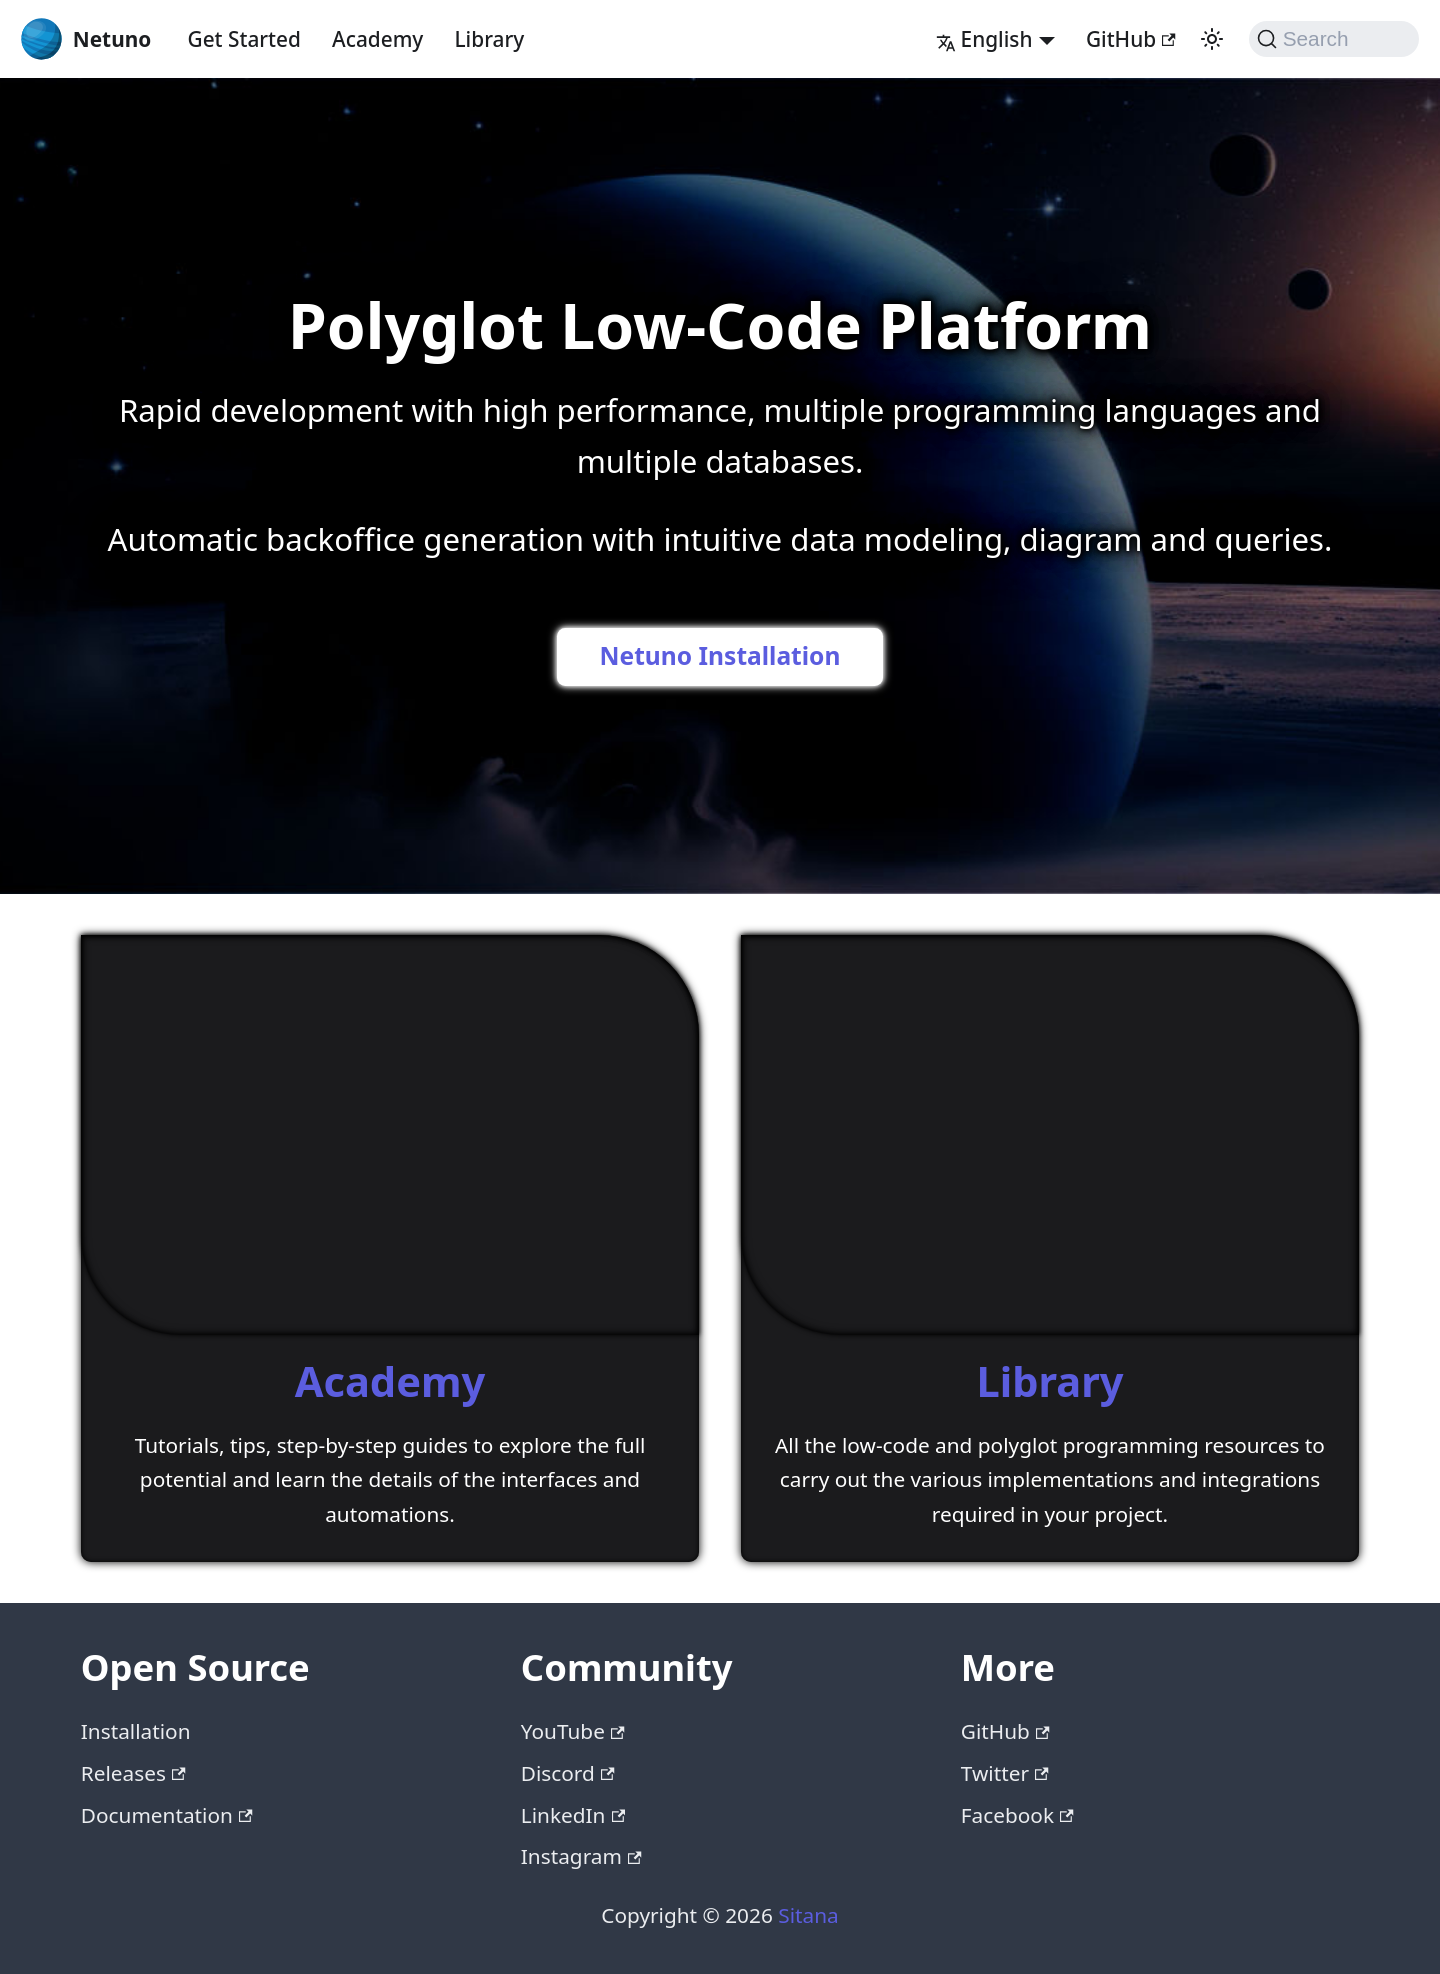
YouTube (573, 1731)
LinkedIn (573, 1815)
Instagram (581, 1856)
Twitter (1005, 1773)
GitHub (1131, 39)
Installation (136, 1731)
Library (490, 39)
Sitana (808, 1915)
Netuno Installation (720, 655)
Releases (133, 1773)
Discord (568, 1773)
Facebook (1017, 1815)
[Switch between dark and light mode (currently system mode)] (1212, 39)
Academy (377, 39)
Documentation (167, 1815)
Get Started (244, 39)
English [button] (984, 39)
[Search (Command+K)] (1334, 39)
